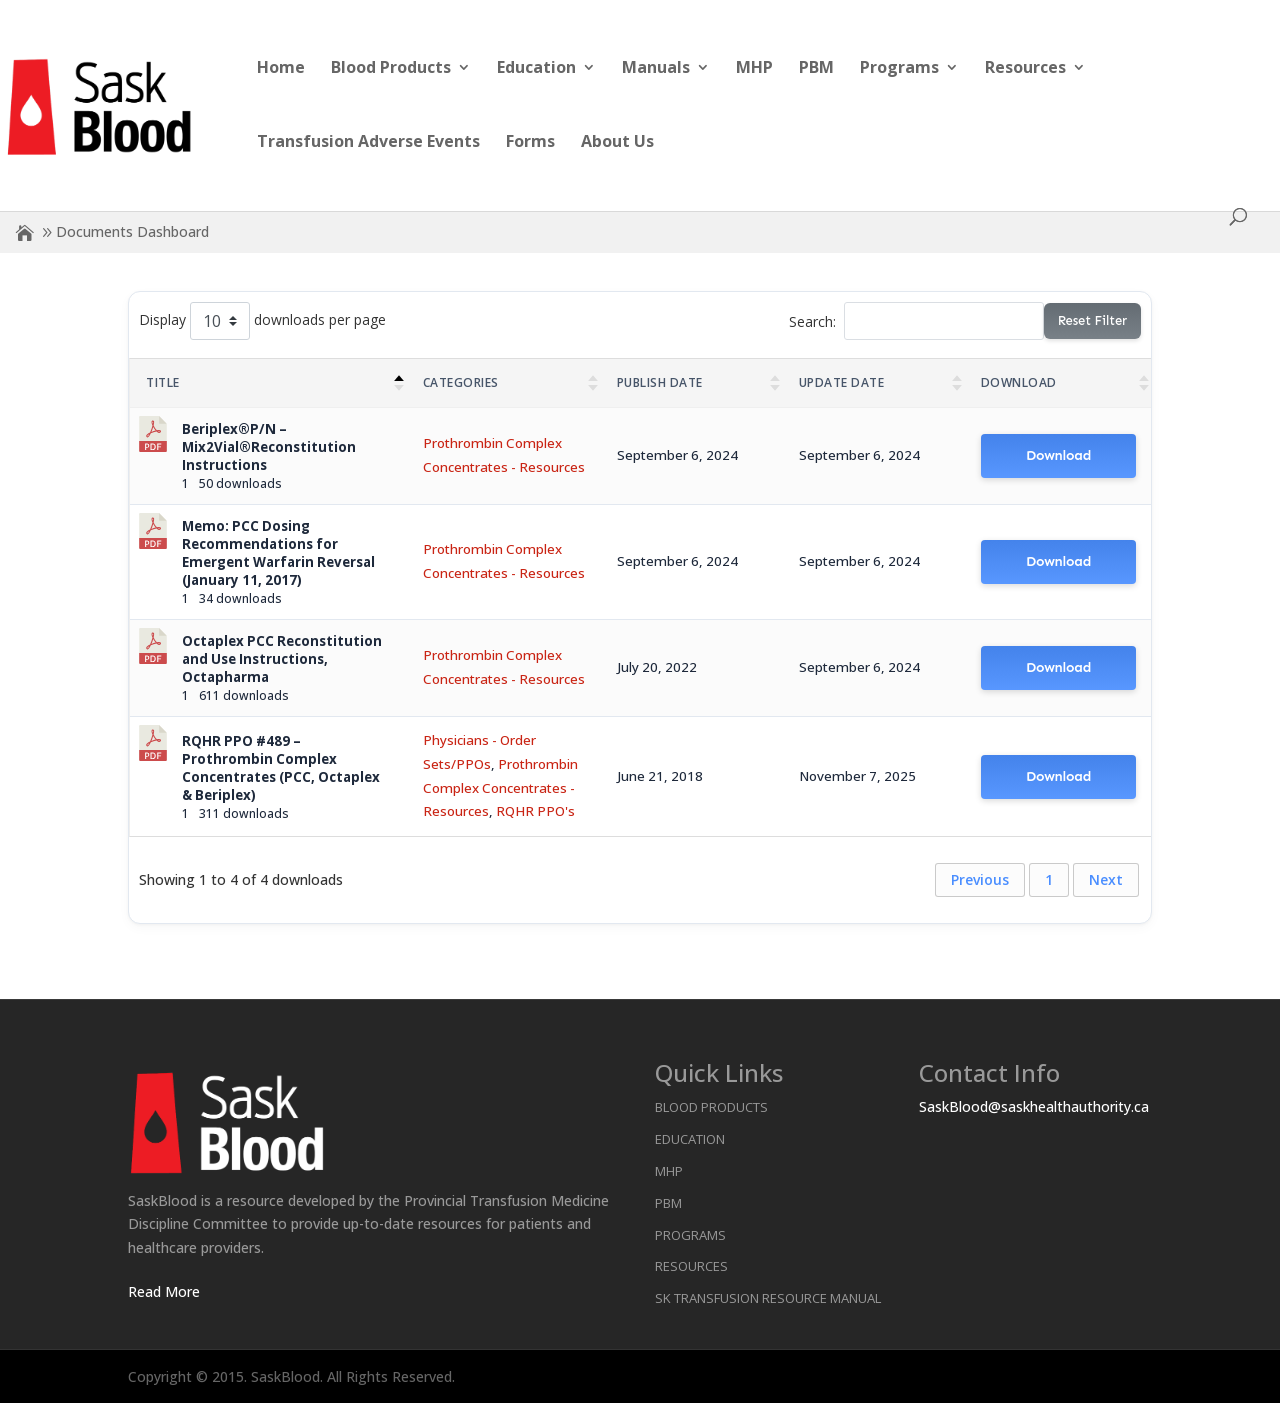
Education (536, 69)
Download (1058, 455)
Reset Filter (1092, 320)
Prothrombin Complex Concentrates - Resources (500, 788)
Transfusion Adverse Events (368, 143)
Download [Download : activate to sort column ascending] (1019, 382)
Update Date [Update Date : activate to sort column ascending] (842, 382)
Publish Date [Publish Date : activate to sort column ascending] (660, 382)
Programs (899, 69)
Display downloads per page (262, 321)
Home (281, 69)
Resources (1025, 69)
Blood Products (391, 69)
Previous (980, 879)
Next (1106, 879)
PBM (816, 69)
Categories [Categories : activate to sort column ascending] (461, 382)
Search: (916, 321)
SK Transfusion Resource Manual (768, 1298)
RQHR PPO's (535, 811)
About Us (617, 143)
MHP (754, 69)
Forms (530, 143)
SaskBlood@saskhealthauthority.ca (1034, 1106)
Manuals (656, 69)
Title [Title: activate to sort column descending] (163, 382)
